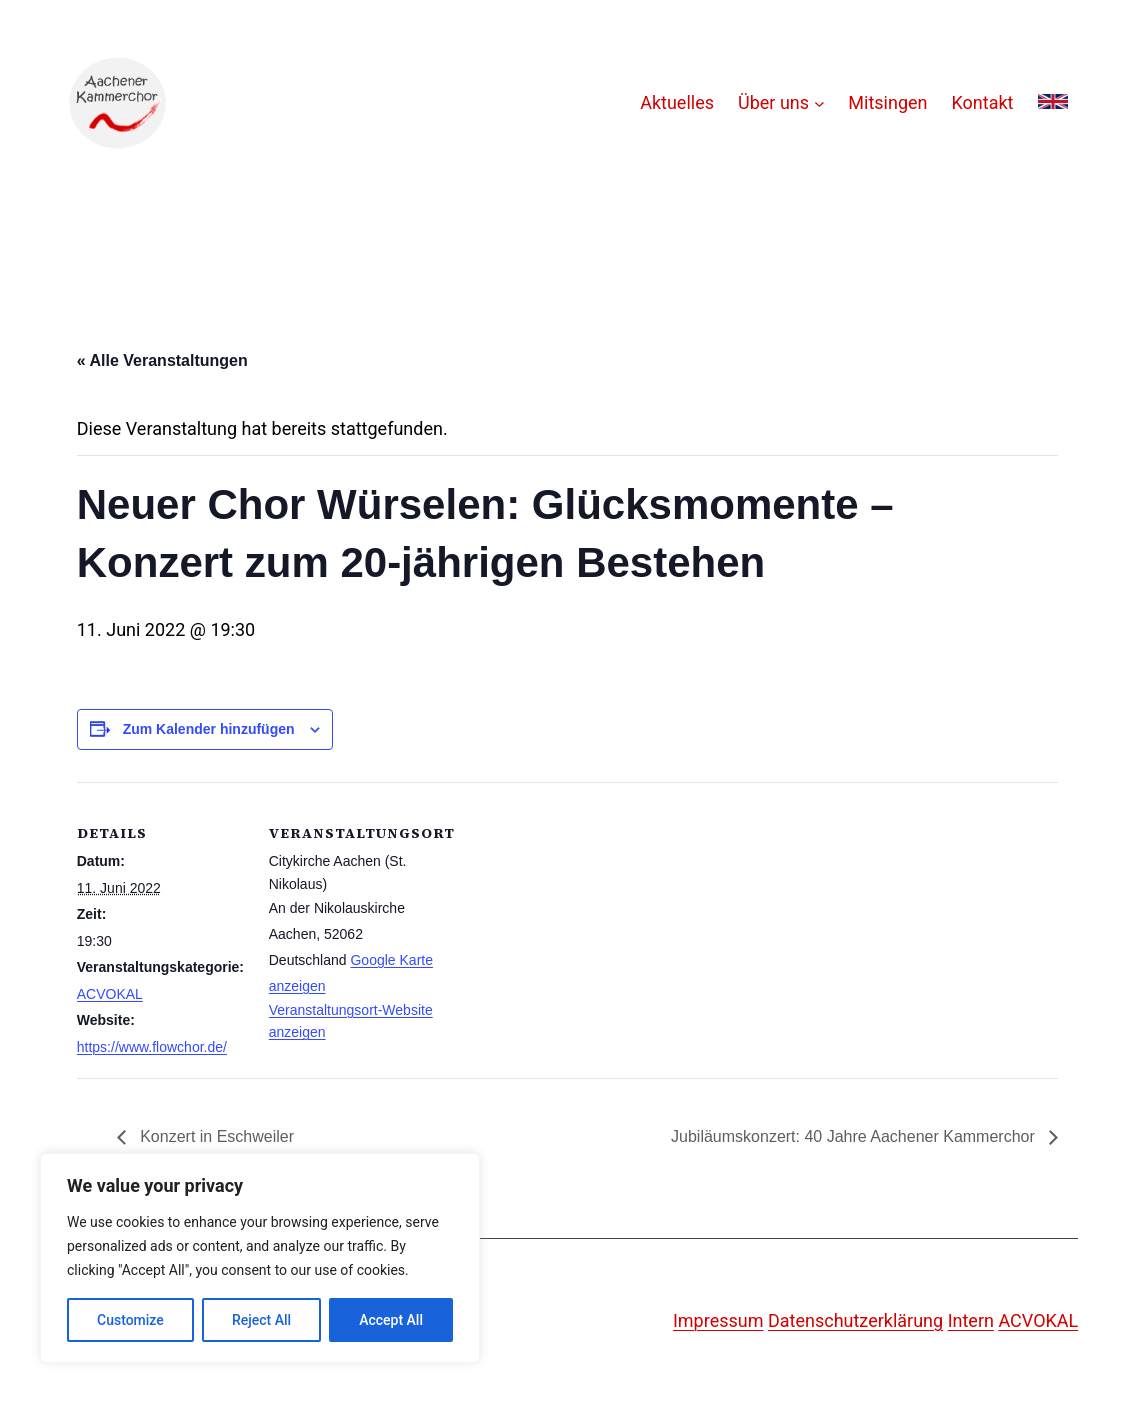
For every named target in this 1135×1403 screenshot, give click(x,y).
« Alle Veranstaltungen (162, 360)
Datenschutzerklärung (855, 1320)
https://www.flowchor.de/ (152, 1047)
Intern (971, 1320)
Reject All (261, 1320)
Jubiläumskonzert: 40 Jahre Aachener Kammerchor (855, 1136)
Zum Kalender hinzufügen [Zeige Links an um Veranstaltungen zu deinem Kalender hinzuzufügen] (209, 729)
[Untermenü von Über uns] (819, 103)
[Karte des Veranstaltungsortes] (566, 920)
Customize (130, 1320)
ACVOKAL (110, 994)
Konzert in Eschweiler (215, 1136)
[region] (260, 1258)
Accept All (391, 1320)
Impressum (718, 1320)
